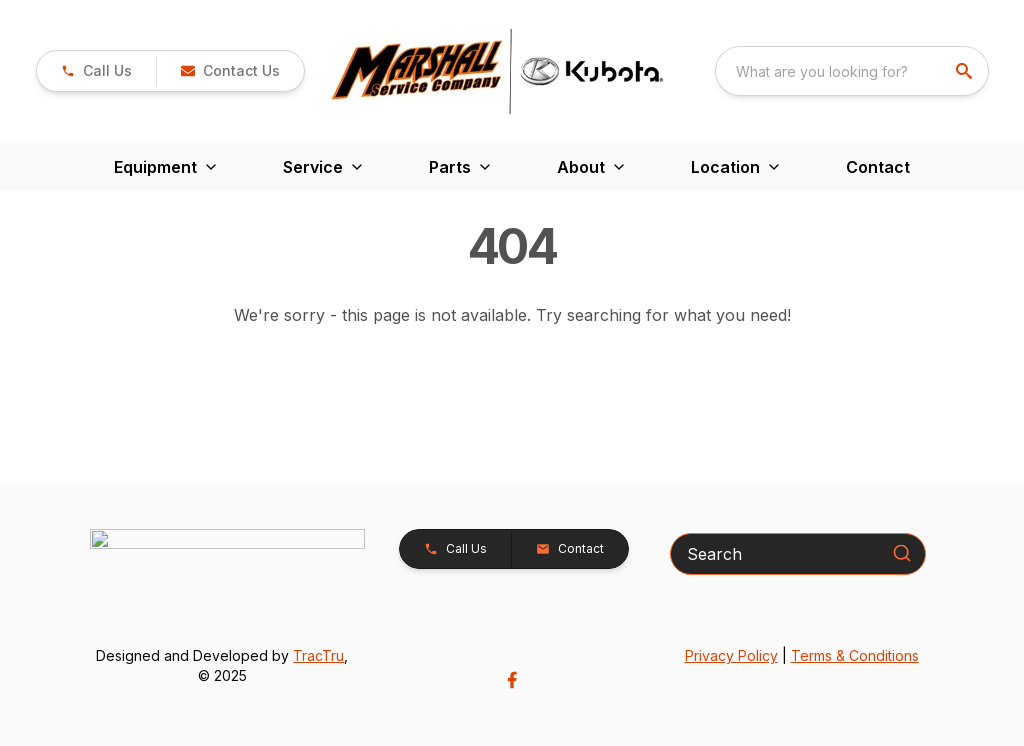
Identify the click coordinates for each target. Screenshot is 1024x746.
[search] (966, 71)
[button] (230, 71)
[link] (96, 71)
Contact (878, 167)
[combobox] (852, 71)
